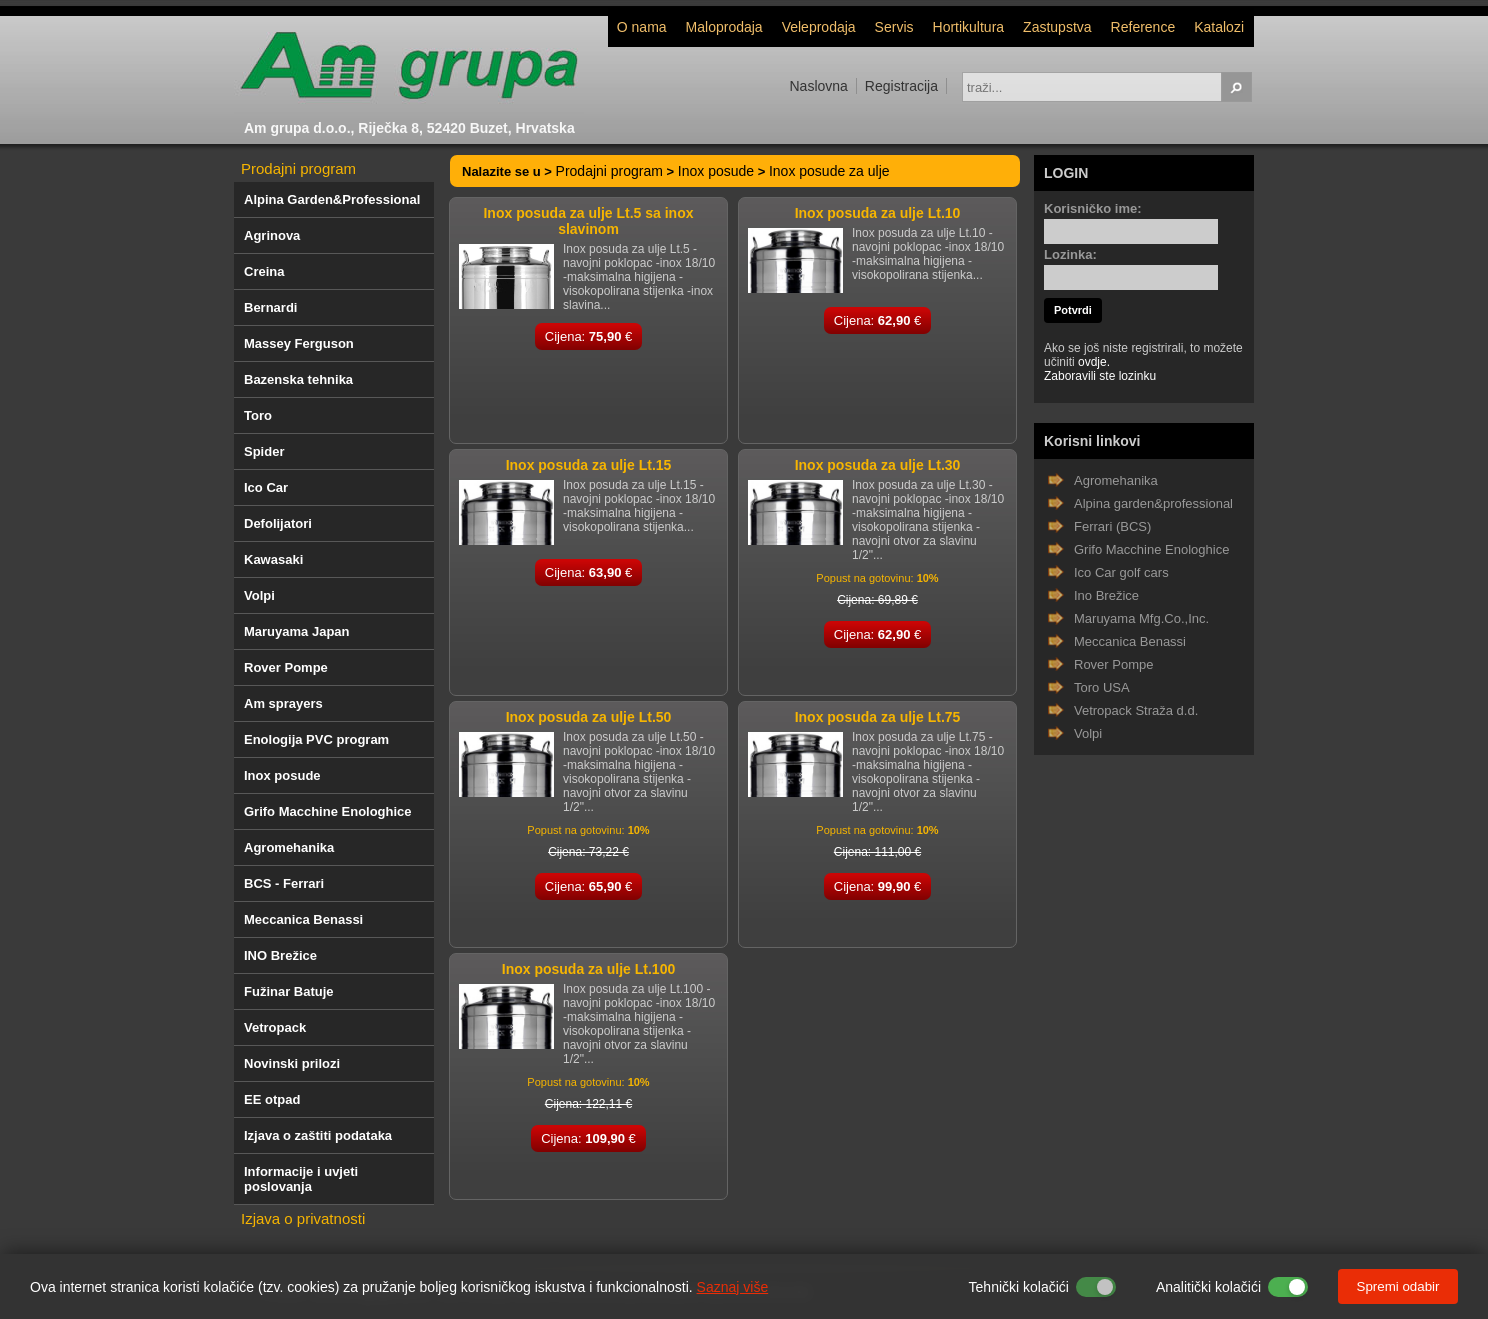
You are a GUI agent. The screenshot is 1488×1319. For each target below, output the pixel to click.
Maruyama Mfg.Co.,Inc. (1141, 618)
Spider (264, 451)
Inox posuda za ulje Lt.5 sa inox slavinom (588, 221)
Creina (264, 271)
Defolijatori (278, 523)
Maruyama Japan (297, 631)
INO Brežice (280, 955)
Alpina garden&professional (1153, 503)
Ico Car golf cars (1121, 572)
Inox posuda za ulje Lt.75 (878, 717)
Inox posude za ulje (829, 171)
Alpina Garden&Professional (332, 199)
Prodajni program (298, 168)
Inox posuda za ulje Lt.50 (589, 717)
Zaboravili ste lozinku (1100, 376)
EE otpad (272, 1099)
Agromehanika (289, 847)
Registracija (901, 86)
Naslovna (818, 86)
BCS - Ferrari (284, 883)
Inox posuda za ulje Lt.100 (588, 969)
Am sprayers (283, 703)
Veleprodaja (819, 27)
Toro (258, 415)
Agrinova (272, 235)
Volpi (259, 595)
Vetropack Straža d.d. (1136, 710)
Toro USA (1102, 687)
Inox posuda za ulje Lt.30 (878, 465)
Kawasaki (273, 559)
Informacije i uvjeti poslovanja (301, 1179)
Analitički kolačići (1208, 1287)
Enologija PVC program (316, 739)
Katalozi (1219, 27)
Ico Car (266, 487)
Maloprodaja (724, 27)
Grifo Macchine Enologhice (328, 811)
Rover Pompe (286, 667)
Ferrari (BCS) (1112, 526)
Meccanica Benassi (303, 919)
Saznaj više (733, 1287)
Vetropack (275, 1027)
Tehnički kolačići (1019, 1287)
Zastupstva (1057, 27)
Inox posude (282, 775)
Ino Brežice (1106, 595)
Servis (894, 27)
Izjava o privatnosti (303, 1218)
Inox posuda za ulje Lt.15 (589, 465)
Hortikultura (969, 27)
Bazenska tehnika (298, 379)
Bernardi (270, 307)
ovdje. (1094, 362)
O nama (642, 27)
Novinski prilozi (292, 1063)
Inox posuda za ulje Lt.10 (878, 213)
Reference (1143, 27)
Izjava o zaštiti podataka (318, 1135)
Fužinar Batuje (289, 991)
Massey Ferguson (299, 343)
